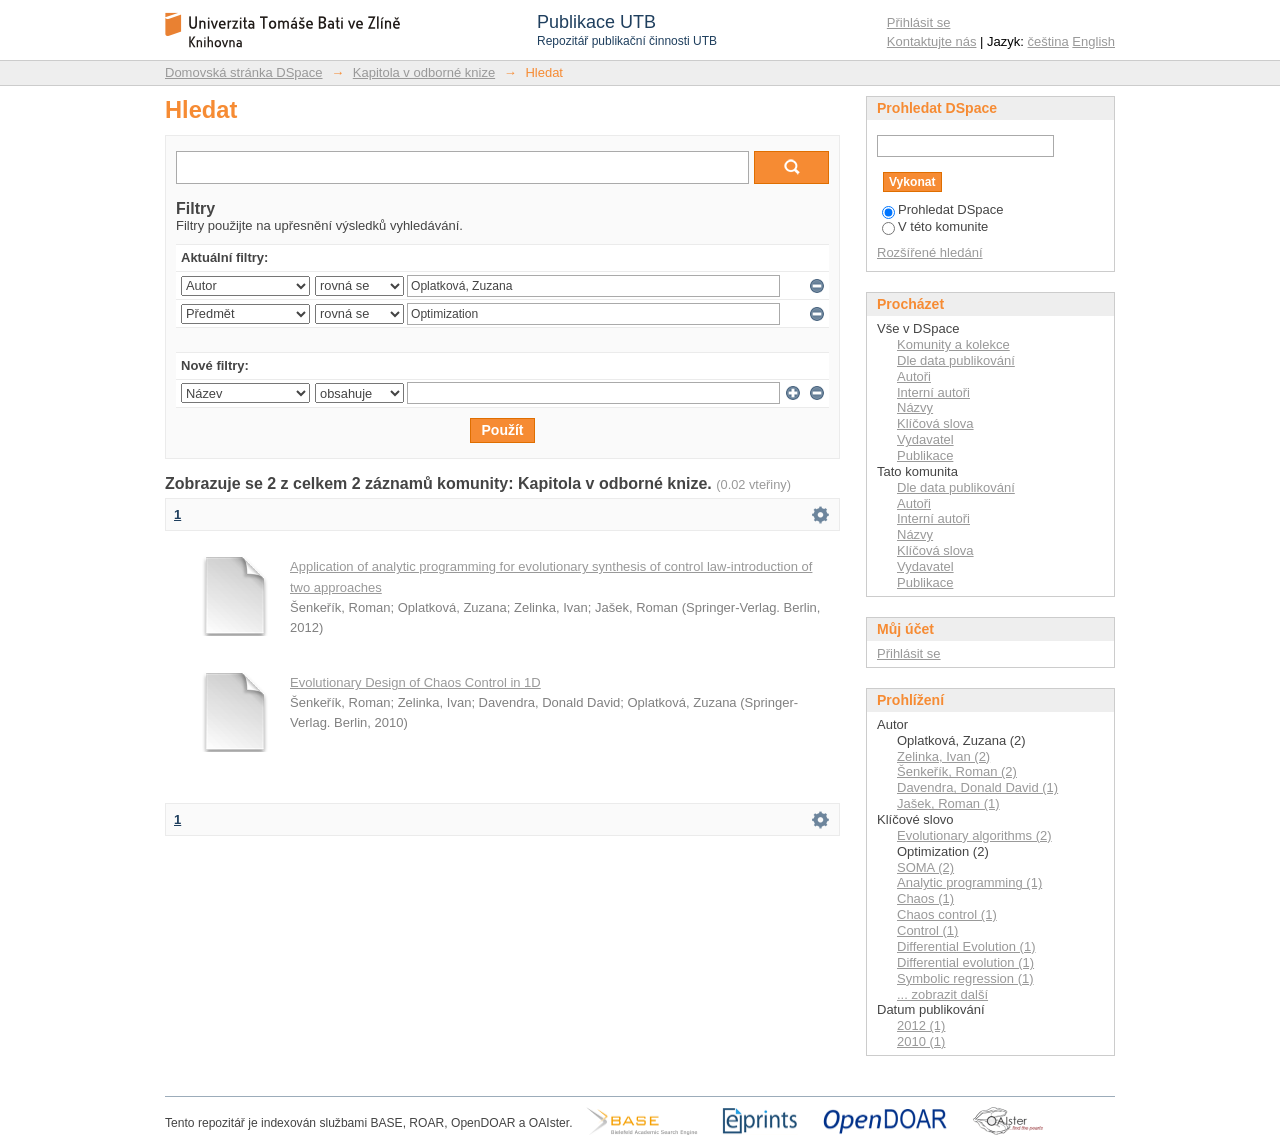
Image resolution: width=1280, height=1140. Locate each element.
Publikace (925, 455)
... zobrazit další (942, 994)
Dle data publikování (956, 360)
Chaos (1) (925, 898)
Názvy (915, 407)
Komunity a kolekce (953, 344)
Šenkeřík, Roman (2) (957, 771)
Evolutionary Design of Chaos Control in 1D (415, 682)
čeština (1048, 41)
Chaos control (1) (947, 914)
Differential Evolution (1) (966, 946)
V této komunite (935, 226)
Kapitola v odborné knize (424, 72)
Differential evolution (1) (965, 962)
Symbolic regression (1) (965, 978)
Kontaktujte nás (932, 41)
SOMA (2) (925, 867)
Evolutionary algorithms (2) (974, 835)
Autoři (914, 376)
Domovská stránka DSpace (244, 72)
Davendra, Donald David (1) (977, 787)
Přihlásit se (919, 22)
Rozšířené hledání (930, 252)
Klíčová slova (935, 423)
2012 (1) (921, 1025)
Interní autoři (933, 392)
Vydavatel (925, 439)
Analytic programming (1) (969, 882)
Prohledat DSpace (943, 209)
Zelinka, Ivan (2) (943, 756)
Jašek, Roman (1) (948, 803)
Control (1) (927, 930)
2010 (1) (921, 1041)
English (1093, 41)
